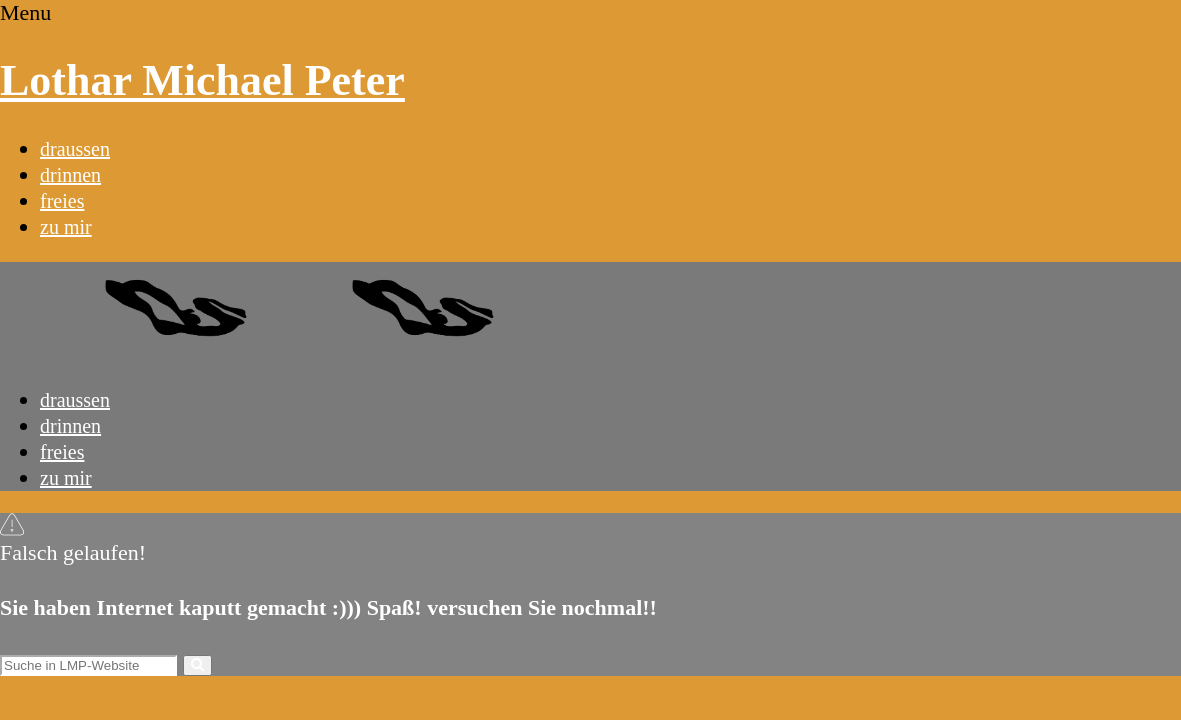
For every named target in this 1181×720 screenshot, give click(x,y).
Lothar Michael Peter (202, 80)
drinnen (70, 175)
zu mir (66, 227)
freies (62, 201)
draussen (75, 149)
